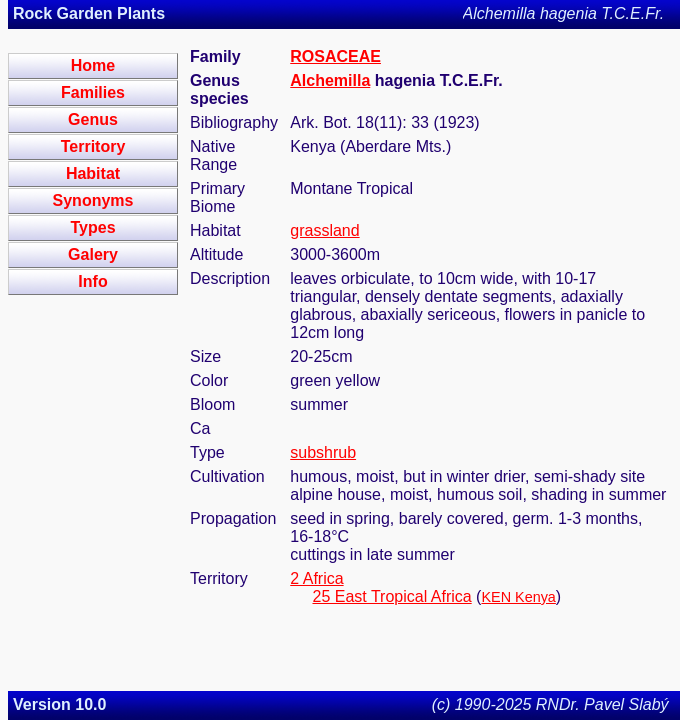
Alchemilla (330, 80)
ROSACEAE (335, 56)
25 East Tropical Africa (391, 596)
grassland (324, 230)
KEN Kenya (518, 597)
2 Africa (316, 578)
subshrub (323, 452)
